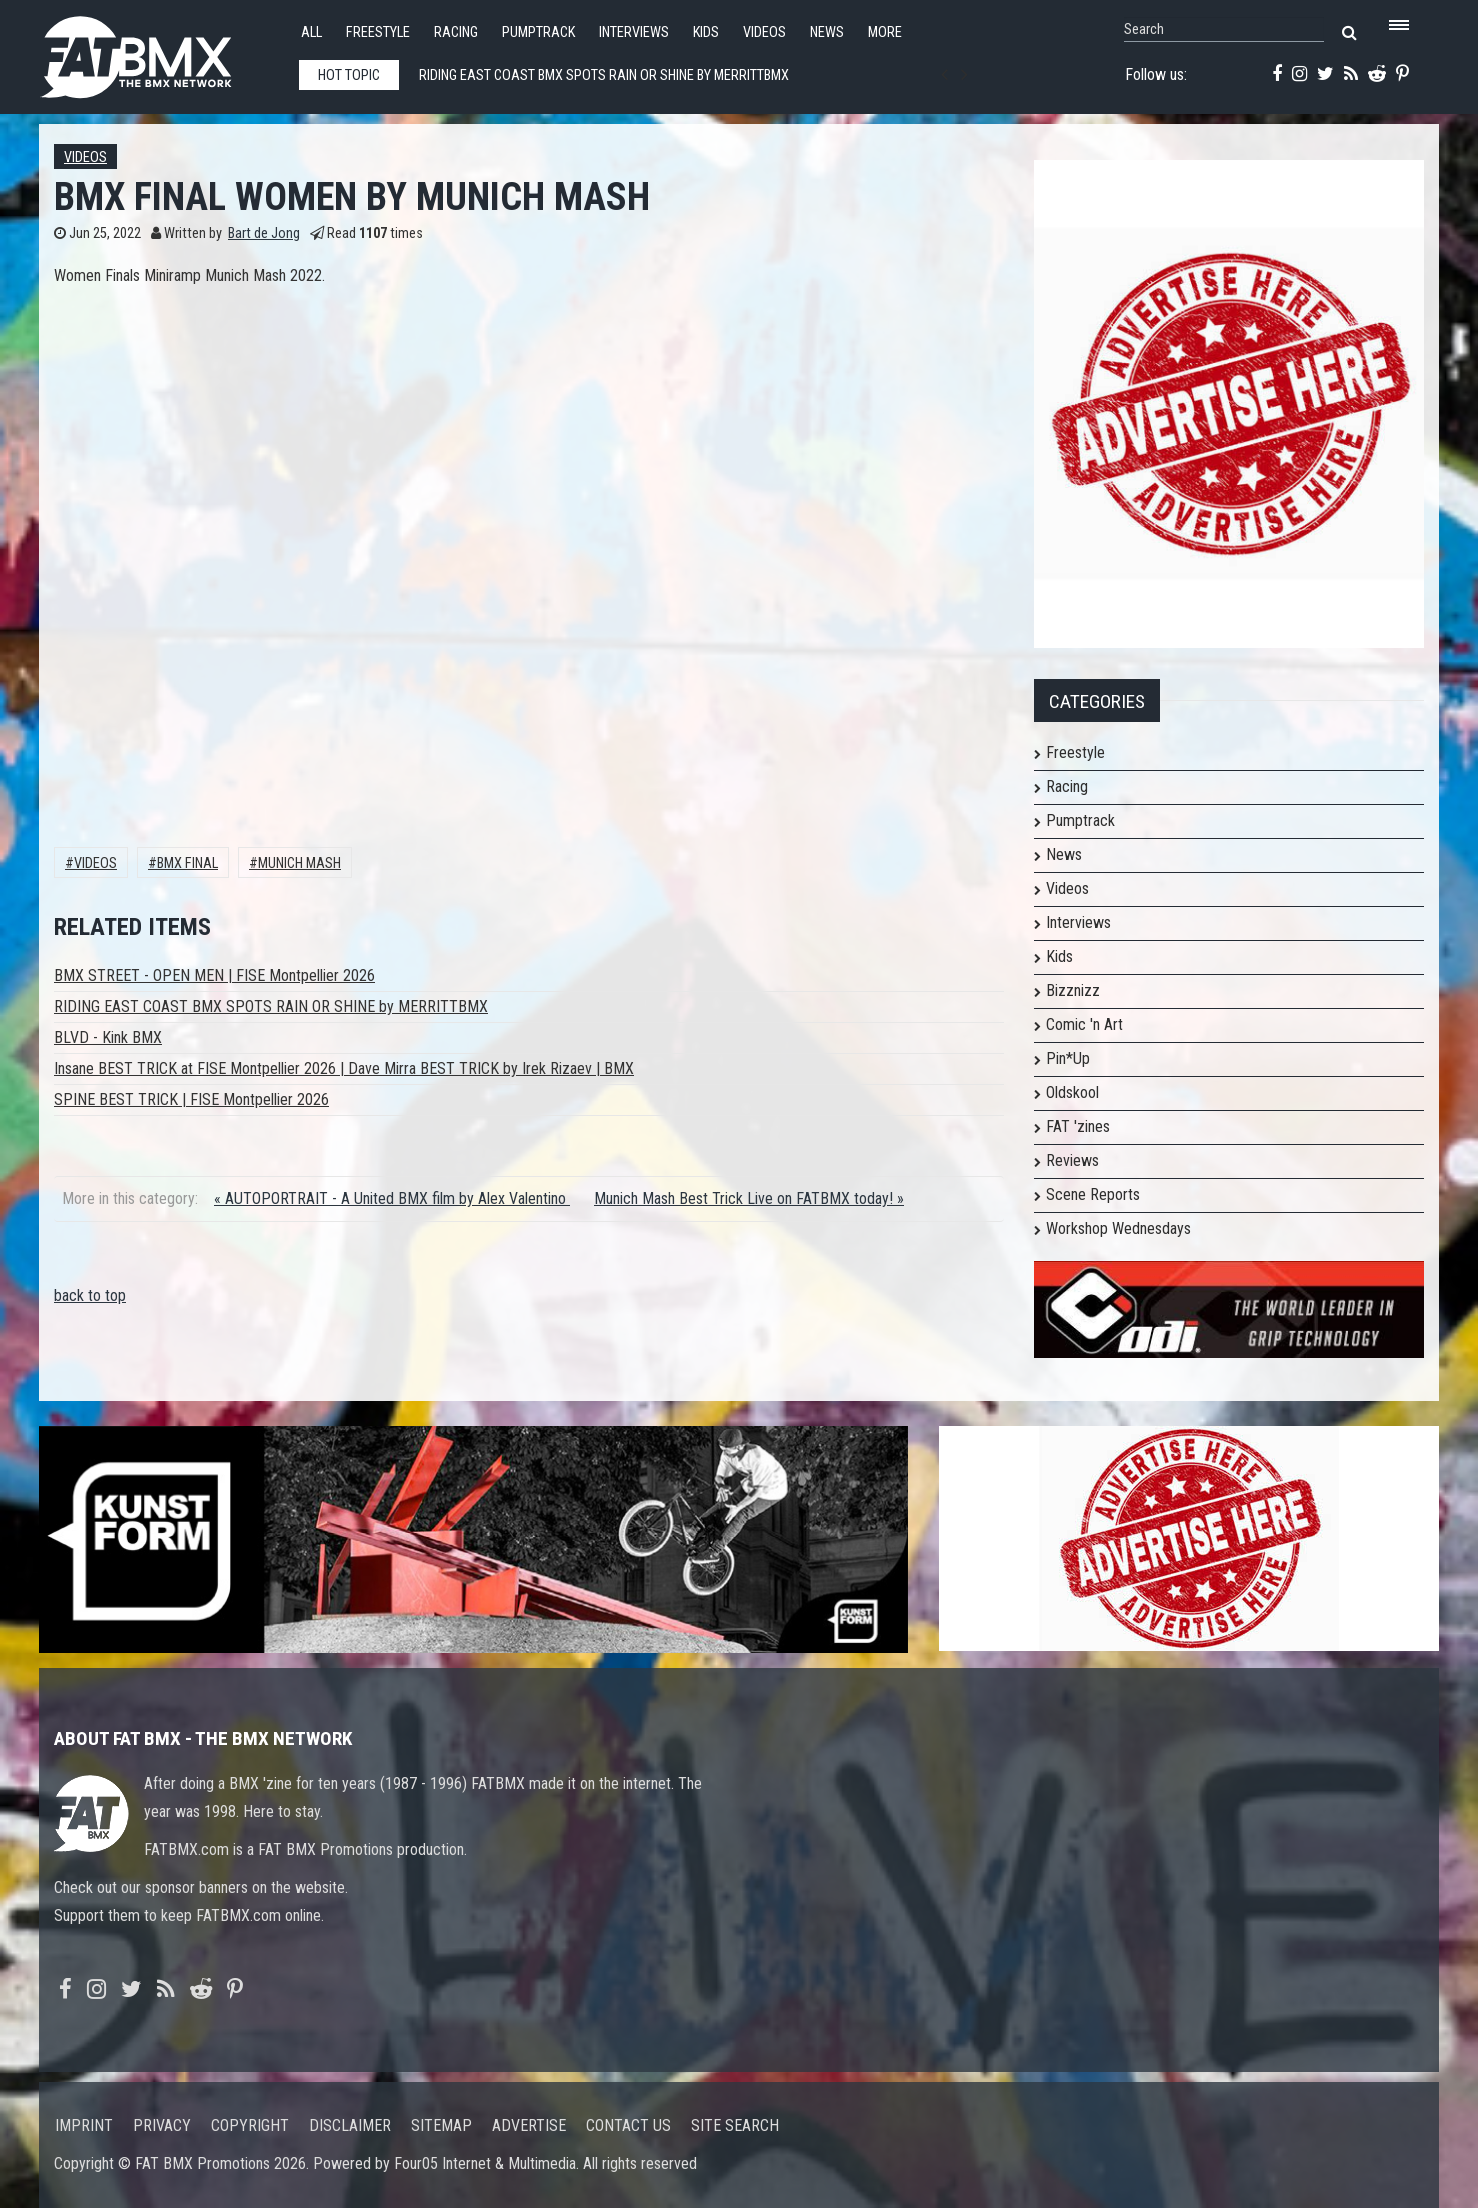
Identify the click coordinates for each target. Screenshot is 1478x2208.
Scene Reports (1093, 1194)
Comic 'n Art (1084, 1024)
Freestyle (378, 32)
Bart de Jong (264, 233)
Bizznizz (1073, 990)
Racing (456, 32)
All (311, 32)
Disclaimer (350, 2125)
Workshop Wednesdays (1118, 1228)
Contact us (628, 2125)
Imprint (84, 2125)
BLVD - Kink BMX (108, 1037)
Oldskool (1072, 1092)
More (885, 32)
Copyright (250, 2125)
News (827, 32)
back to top (90, 1295)
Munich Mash (299, 863)
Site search (735, 2125)
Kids (706, 32)
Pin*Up (1068, 1058)
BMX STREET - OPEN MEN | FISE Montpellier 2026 (214, 975)
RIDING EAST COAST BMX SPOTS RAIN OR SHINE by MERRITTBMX (271, 1006)
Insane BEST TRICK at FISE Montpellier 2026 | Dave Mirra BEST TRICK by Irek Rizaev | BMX (344, 1068)
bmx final (187, 863)
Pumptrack (538, 32)
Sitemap (441, 2125)
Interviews (634, 32)
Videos (764, 32)
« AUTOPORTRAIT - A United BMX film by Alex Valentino (392, 1198)
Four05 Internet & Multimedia (485, 2163)
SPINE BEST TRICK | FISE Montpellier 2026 (191, 1099)
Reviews (1072, 1160)
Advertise (529, 2125)
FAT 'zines (1078, 1126)
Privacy (162, 2125)
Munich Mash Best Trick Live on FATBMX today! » (749, 1198)
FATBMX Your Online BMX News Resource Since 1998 (159, 51)
